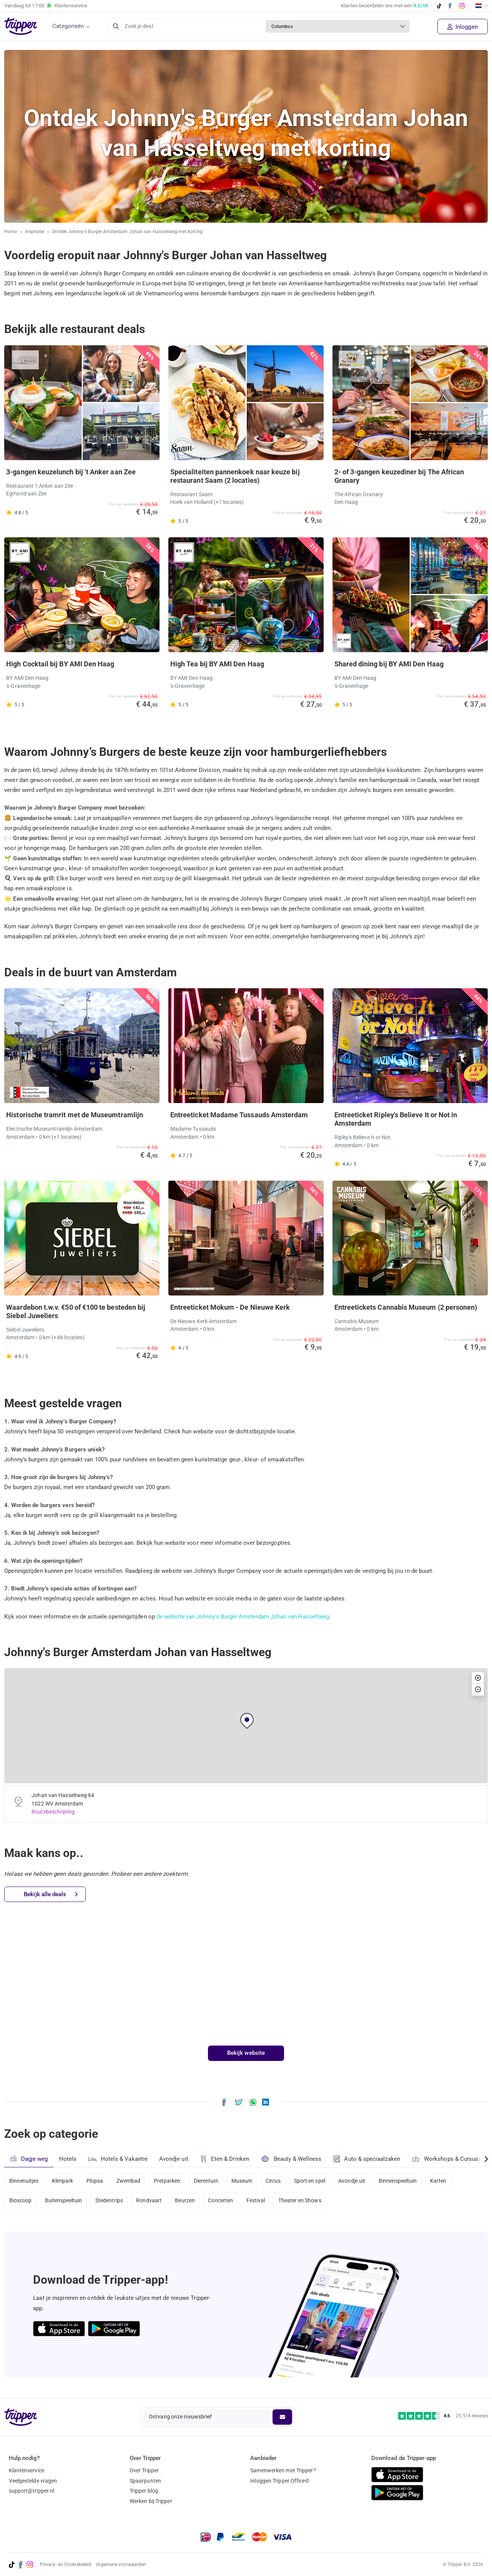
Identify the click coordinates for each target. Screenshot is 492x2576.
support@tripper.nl (32, 2491)
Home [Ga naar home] (10, 232)
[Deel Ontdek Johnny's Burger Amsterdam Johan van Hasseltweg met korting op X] (239, 2101)
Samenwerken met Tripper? (283, 2470)
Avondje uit (174, 2158)
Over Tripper (144, 2470)
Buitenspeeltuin (64, 2201)
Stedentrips (110, 2201)
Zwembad (130, 2181)
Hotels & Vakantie (118, 2158)
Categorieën (68, 26)
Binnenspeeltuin (403, 2181)
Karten (445, 2181)
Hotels (68, 2158)
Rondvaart (151, 2201)
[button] (247, 1720)
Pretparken (169, 2181)
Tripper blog (144, 2491)
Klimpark (63, 2181)
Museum (245, 2181)
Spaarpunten (145, 2481)
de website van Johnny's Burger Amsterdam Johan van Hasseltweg (243, 1616)
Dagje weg (29, 2158)
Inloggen (462, 26)
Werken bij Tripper (151, 2501)
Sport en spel (314, 2181)
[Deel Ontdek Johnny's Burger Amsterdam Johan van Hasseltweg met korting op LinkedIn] (265, 2101)
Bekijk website (246, 2052)
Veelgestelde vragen (33, 2481)
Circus (277, 2181)
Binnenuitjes (24, 2181)
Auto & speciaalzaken (367, 2158)
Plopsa (96, 2181)
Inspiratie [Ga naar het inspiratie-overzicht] (35, 232)
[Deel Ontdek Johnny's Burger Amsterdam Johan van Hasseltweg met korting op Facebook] (224, 2101)
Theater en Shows (304, 2201)
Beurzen (188, 2201)
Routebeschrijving (53, 1812)
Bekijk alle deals (51, 1894)
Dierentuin (209, 2181)
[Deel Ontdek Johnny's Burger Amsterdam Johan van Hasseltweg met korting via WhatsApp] (253, 2101)
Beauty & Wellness (291, 2158)
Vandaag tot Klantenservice (45, 6)
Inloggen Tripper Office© (279, 2481)
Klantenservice (26, 2470)
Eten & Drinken (225, 2158)
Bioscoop (20, 2201)
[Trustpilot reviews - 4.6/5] (443, 2416)
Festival (259, 2201)
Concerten (223, 2201)
